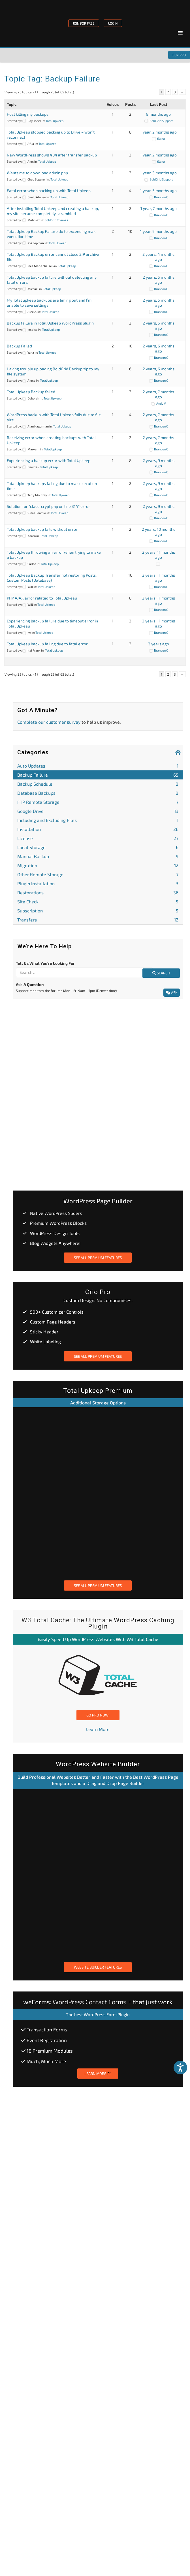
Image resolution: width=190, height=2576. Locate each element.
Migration (97, 865)
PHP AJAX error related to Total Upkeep (42, 598)
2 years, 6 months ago (158, 348)
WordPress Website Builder (98, 1764)
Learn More (98, 1729)
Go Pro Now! (98, 1715)
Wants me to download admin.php (37, 172)
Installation (97, 829)
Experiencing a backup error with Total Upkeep (48, 460)
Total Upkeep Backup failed (31, 391)
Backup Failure (97, 774)
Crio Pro (97, 1291)
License (97, 838)
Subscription (97, 910)
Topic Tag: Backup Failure (52, 78)
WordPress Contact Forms (89, 2001)
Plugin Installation (97, 883)
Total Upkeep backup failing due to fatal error (47, 643)
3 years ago (158, 643)
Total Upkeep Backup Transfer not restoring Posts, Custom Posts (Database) (52, 578)
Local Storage (97, 847)
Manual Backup (97, 856)
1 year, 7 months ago (158, 208)
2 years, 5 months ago (158, 280)
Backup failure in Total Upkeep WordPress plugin (50, 323)
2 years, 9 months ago (158, 463)
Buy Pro (179, 55)
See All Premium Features (98, 1257)
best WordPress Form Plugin (102, 2014)
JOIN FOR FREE (84, 23)
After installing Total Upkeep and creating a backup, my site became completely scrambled (53, 211)
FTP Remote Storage (97, 802)
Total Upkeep (54, 121)
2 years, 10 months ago (158, 532)
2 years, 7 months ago (158, 394)
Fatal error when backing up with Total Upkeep (49, 190)
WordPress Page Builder (98, 1200)
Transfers (97, 919)
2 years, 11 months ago (158, 555)
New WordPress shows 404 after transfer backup (52, 154)
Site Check (97, 901)
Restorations (97, 892)
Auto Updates (97, 765)
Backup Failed (19, 345)
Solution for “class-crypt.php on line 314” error (48, 506)
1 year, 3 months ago (158, 172)
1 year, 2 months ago (158, 132)
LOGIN (113, 23)
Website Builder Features (98, 1967)
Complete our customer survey (48, 722)
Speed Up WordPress (72, 1639)
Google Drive (97, 811)
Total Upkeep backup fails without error (42, 529)
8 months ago (158, 114)
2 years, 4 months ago (158, 257)
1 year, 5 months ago (158, 190)
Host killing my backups (27, 114)
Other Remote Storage (97, 874)
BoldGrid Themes (56, 220)
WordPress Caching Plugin (131, 1623)
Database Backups (97, 793)
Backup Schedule (97, 784)
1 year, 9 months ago (158, 231)
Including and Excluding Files (97, 820)
